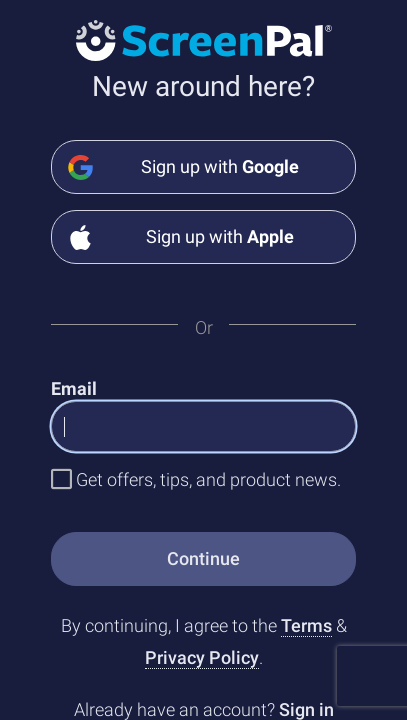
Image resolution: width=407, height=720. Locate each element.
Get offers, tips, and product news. (208, 479)
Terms (306, 625)
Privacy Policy (202, 657)
